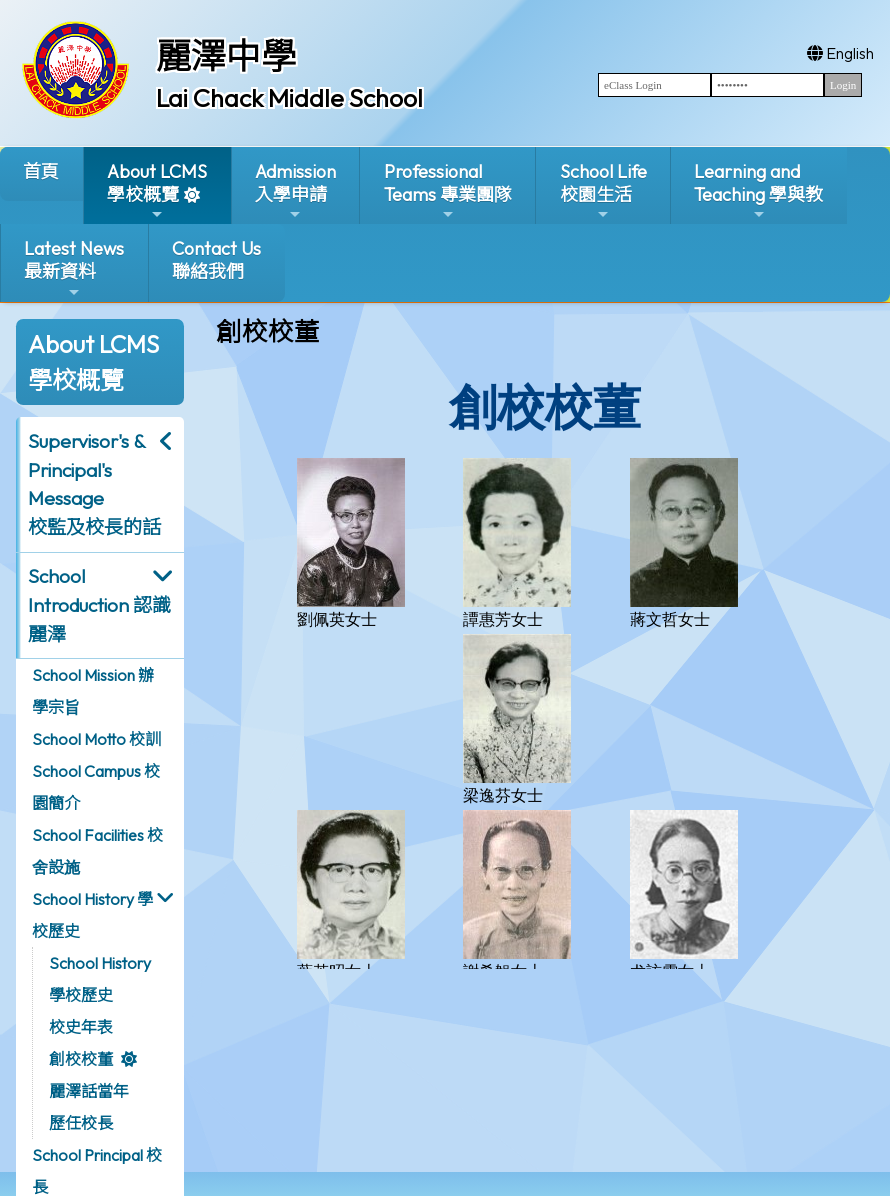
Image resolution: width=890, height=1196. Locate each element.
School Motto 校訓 (96, 739)
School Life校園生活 (603, 191)
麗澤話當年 (89, 1091)
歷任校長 (81, 1123)
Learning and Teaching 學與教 (758, 191)
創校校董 (81, 1059)
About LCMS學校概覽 (157, 191)
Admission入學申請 (295, 191)
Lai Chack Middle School (289, 98)
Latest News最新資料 (74, 268)
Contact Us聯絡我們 (216, 260)
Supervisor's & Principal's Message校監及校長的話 (94, 484)
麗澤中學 (226, 56)
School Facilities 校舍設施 (97, 851)
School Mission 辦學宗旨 (93, 691)
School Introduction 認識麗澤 (99, 605)
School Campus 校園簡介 (96, 787)
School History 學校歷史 (92, 915)
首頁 (41, 171)
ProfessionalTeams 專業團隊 (448, 191)
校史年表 (81, 1027)
